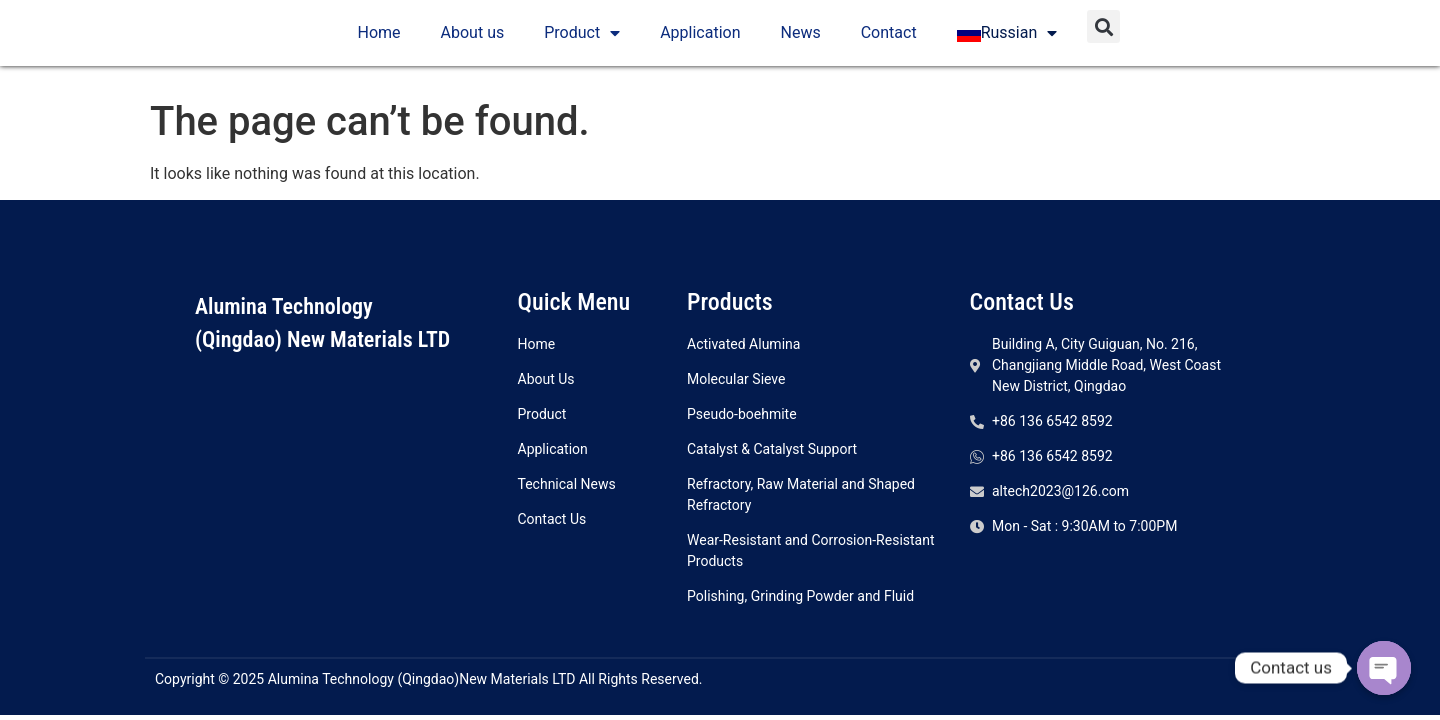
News (801, 36)
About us (473, 36)
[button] (1103, 30)
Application (700, 36)
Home (379, 36)
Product (582, 37)
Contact (889, 36)
